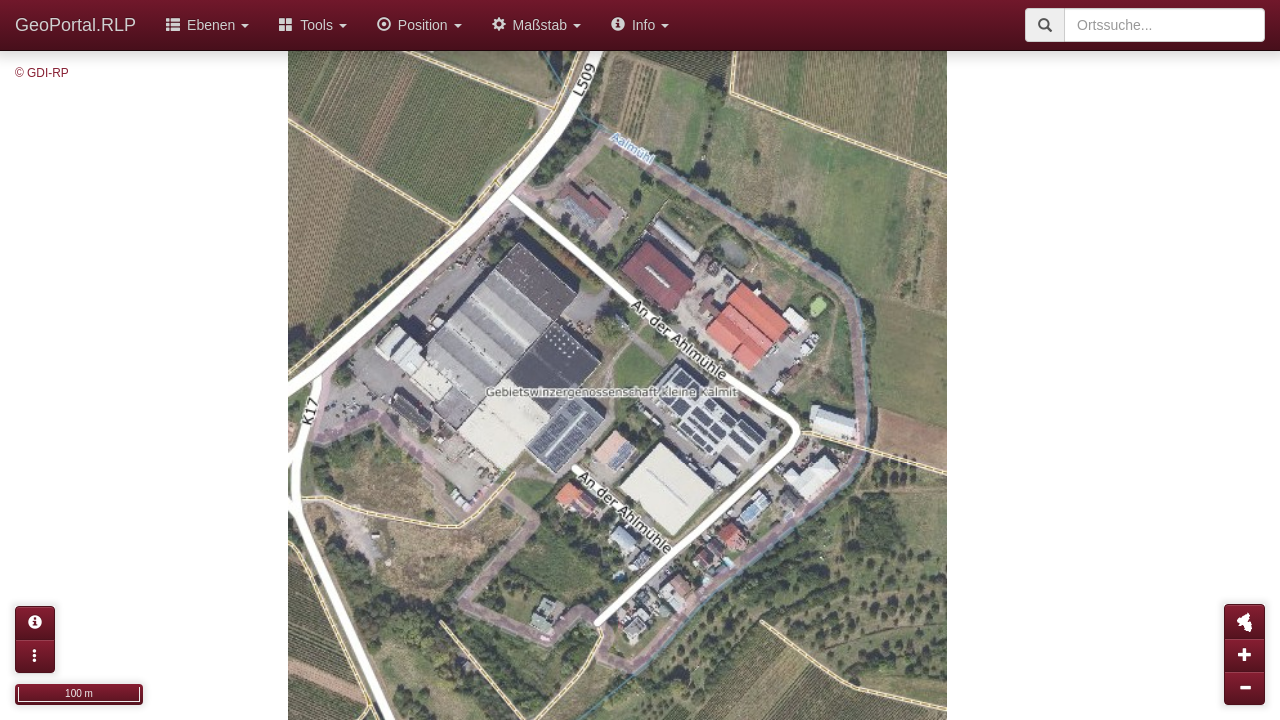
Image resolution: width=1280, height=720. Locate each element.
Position (419, 25)
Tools (313, 25)
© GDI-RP (42, 73)
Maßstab (536, 25)
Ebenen (207, 25)
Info (640, 25)
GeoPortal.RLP (75, 25)
